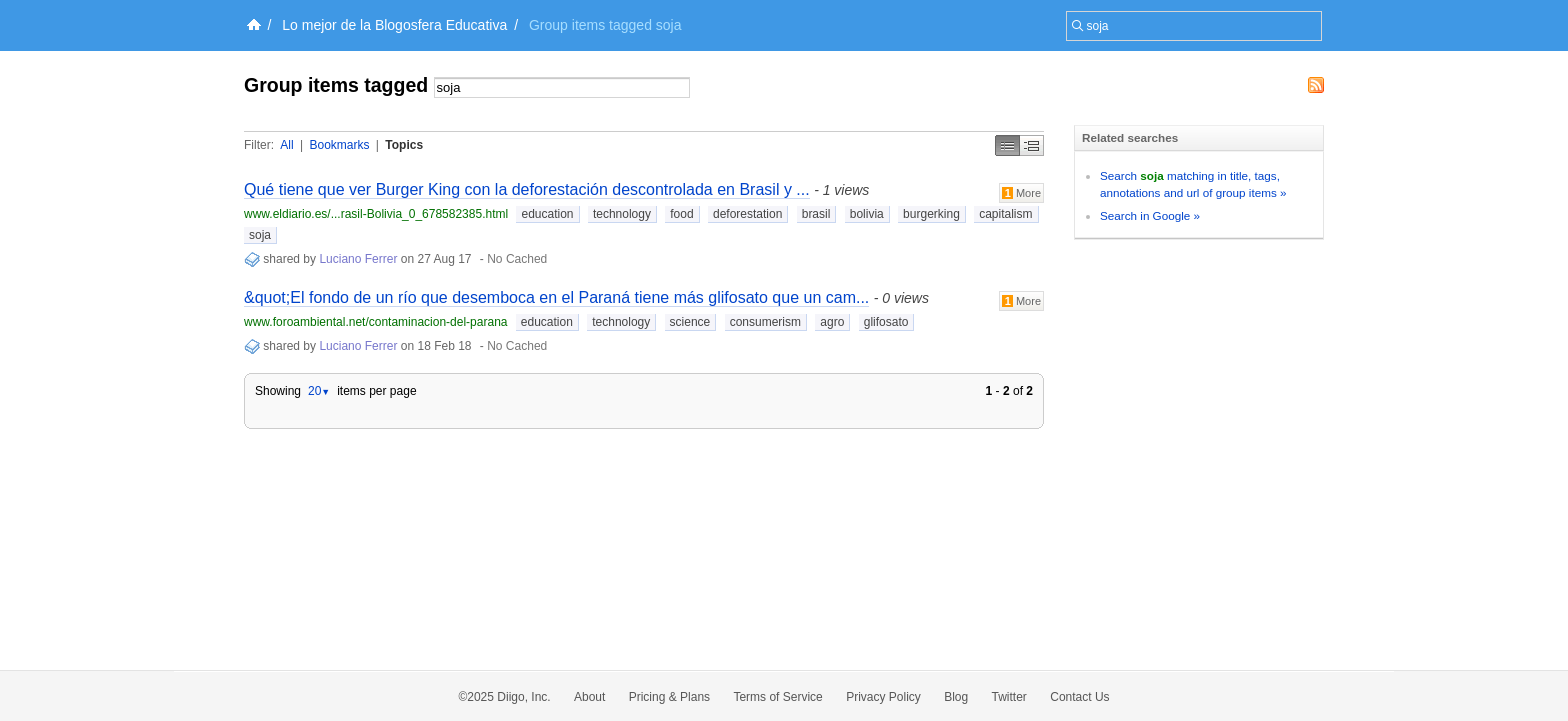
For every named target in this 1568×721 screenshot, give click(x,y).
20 (319, 391)
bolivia (867, 214)
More (1021, 193)
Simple (1007, 145)
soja (260, 235)
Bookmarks (339, 145)
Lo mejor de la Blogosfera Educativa (394, 25)
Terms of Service (777, 697)
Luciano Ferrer (358, 259)
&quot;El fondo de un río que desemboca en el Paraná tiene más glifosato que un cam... (556, 297)
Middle (1032, 145)
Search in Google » (1150, 215)
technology (622, 214)
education (547, 214)
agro (832, 322)
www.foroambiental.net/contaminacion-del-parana (375, 322)
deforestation (747, 214)
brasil (816, 214)
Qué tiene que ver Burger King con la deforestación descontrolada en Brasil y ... (527, 189)
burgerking (931, 214)
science (690, 322)
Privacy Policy (883, 697)
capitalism (1005, 214)
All (286, 145)
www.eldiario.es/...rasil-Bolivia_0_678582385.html (376, 214)
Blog (956, 697)
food (681, 214)
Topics (404, 145)
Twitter (1009, 697)
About (589, 697)
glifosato (886, 322)
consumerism (765, 322)
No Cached (517, 259)
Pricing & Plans (669, 697)
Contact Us (1079, 697)
